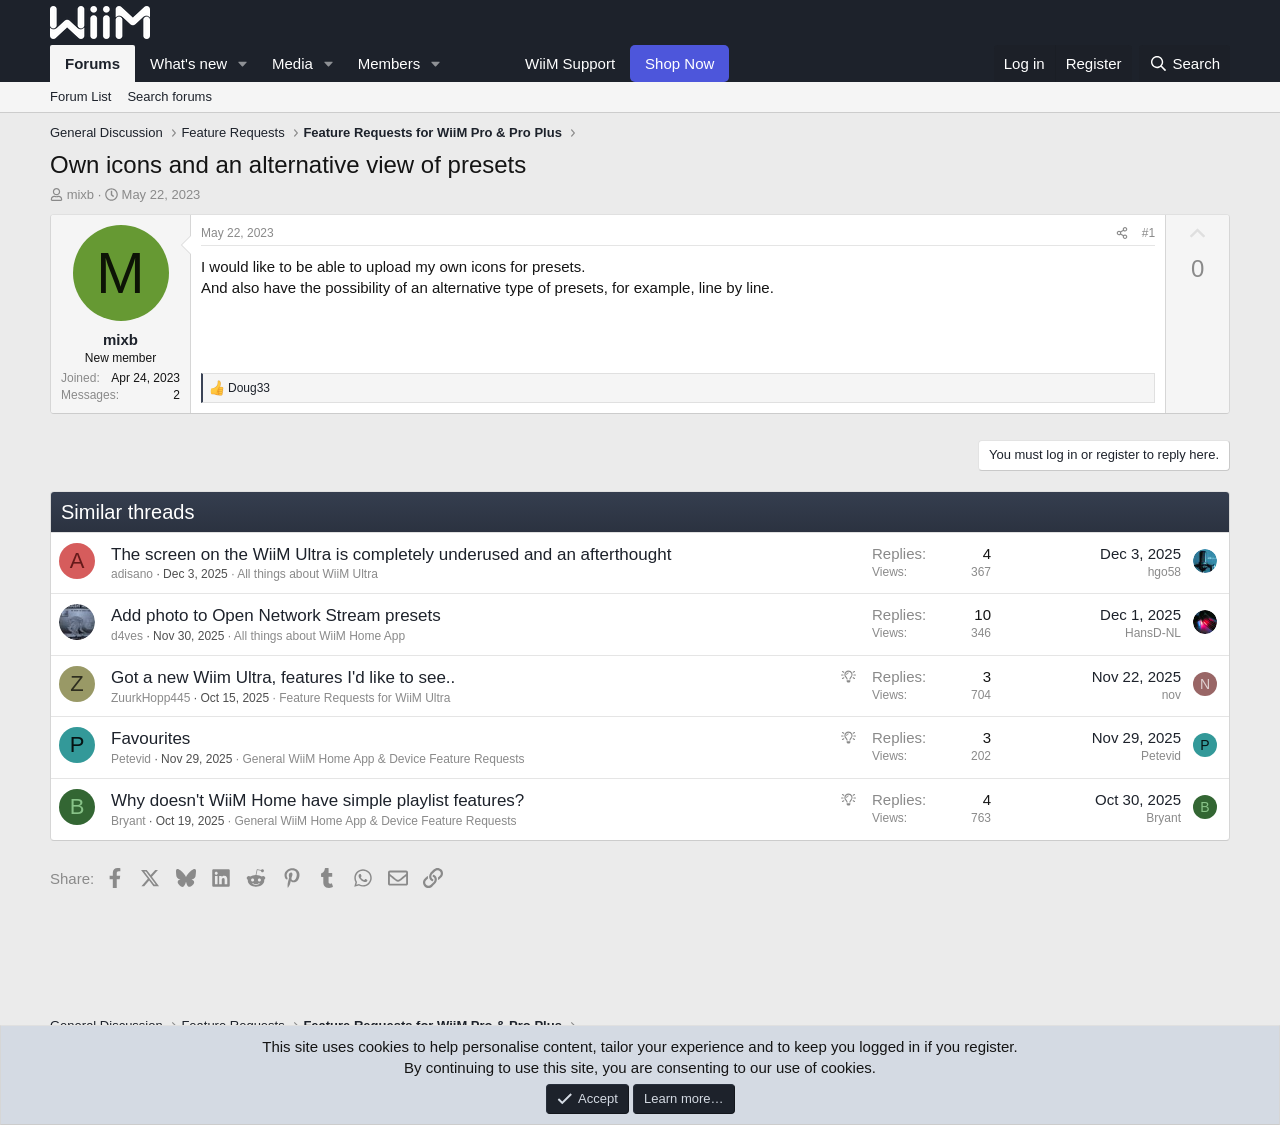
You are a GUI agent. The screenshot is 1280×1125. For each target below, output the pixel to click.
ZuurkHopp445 (150, 698)
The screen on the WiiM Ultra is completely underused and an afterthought (391, 554)
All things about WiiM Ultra (307, 574)
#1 (1148, 233)
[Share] (1122, 233)
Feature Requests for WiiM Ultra (364, 698)
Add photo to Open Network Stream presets (276, 615)
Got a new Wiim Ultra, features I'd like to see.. (283, 677)
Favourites (150, 738)
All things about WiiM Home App (319, 636)
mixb (80, 194)
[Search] (1184, 63)
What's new (188, 63)
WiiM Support (570, 63)
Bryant (128, 821)
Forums (92, 63)
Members (389, 63)
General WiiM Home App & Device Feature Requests (383, 759)
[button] (243, 63)
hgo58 (1164, 572)
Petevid (131, 759)
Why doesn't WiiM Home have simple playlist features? (317, 800)
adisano (132, 574)
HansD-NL (1153, 633)
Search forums (169, 96)
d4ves (127, 636)
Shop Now (679, 63)
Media (292, 63)
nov (1171, 695)
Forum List (80, 96)
